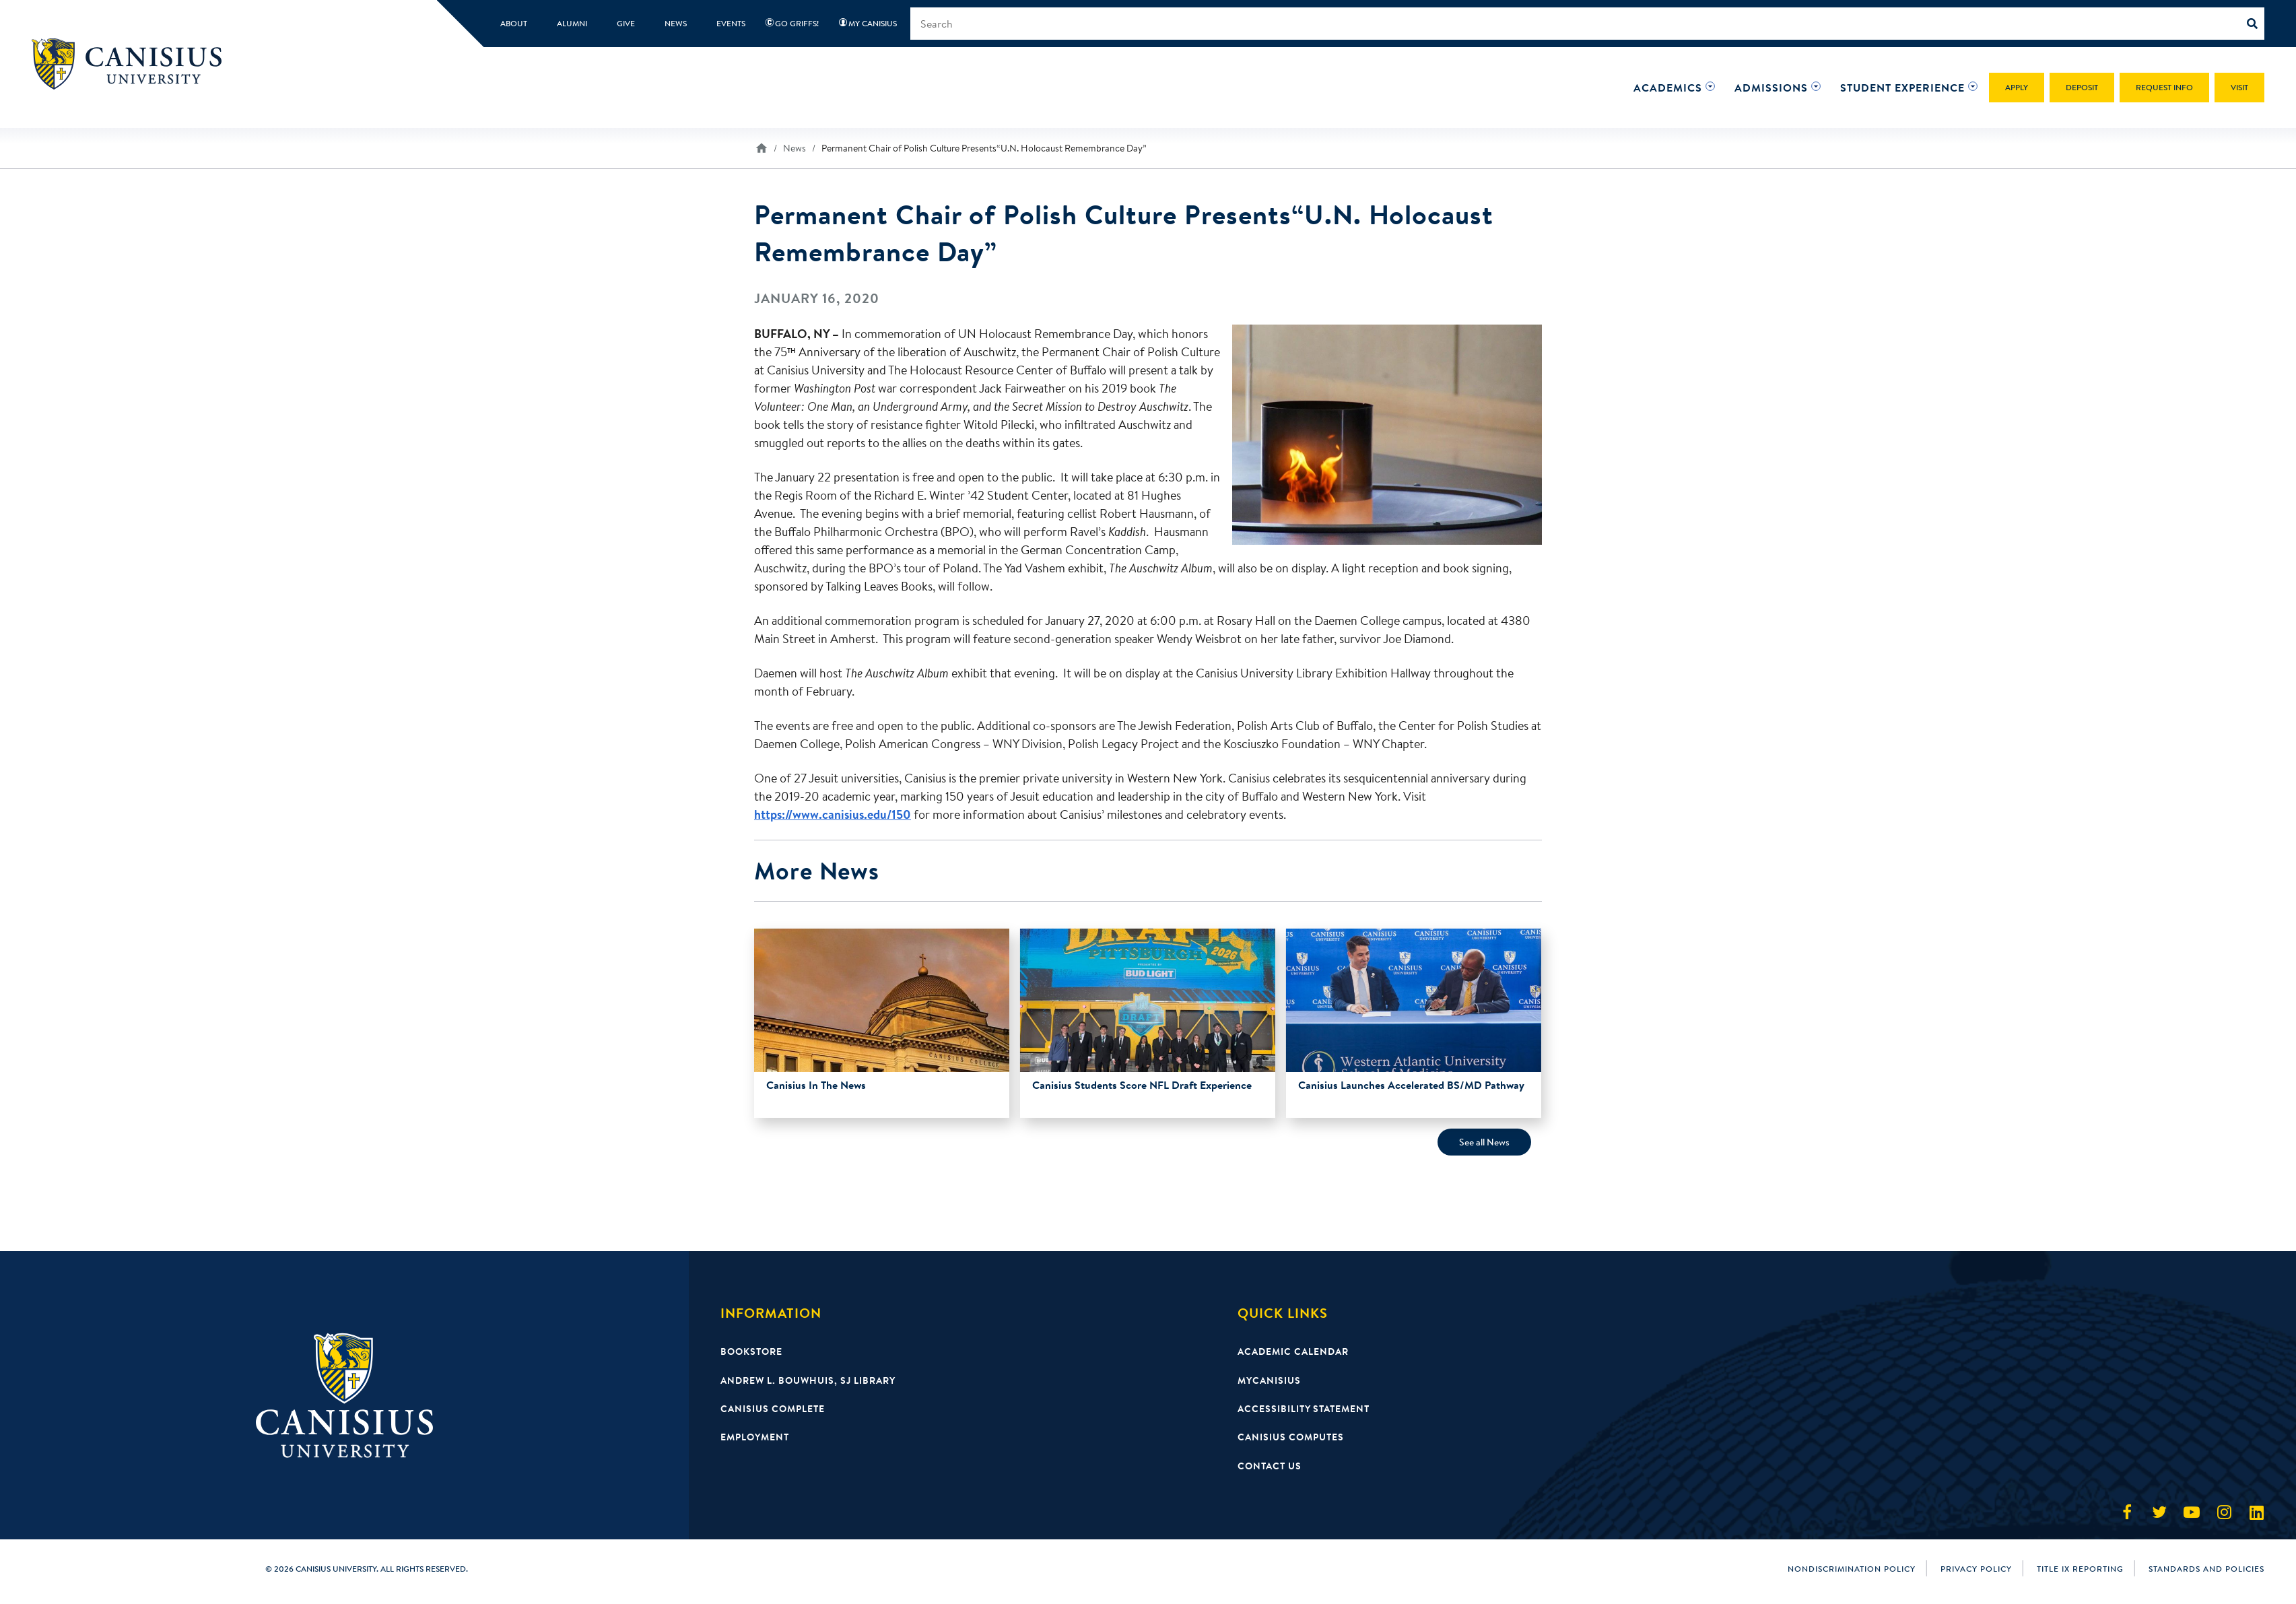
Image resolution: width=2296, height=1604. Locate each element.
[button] (1668, 87)
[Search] (2255, 23)
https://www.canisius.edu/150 (832, 814)
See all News (1484, 1142)
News (794, 148)
